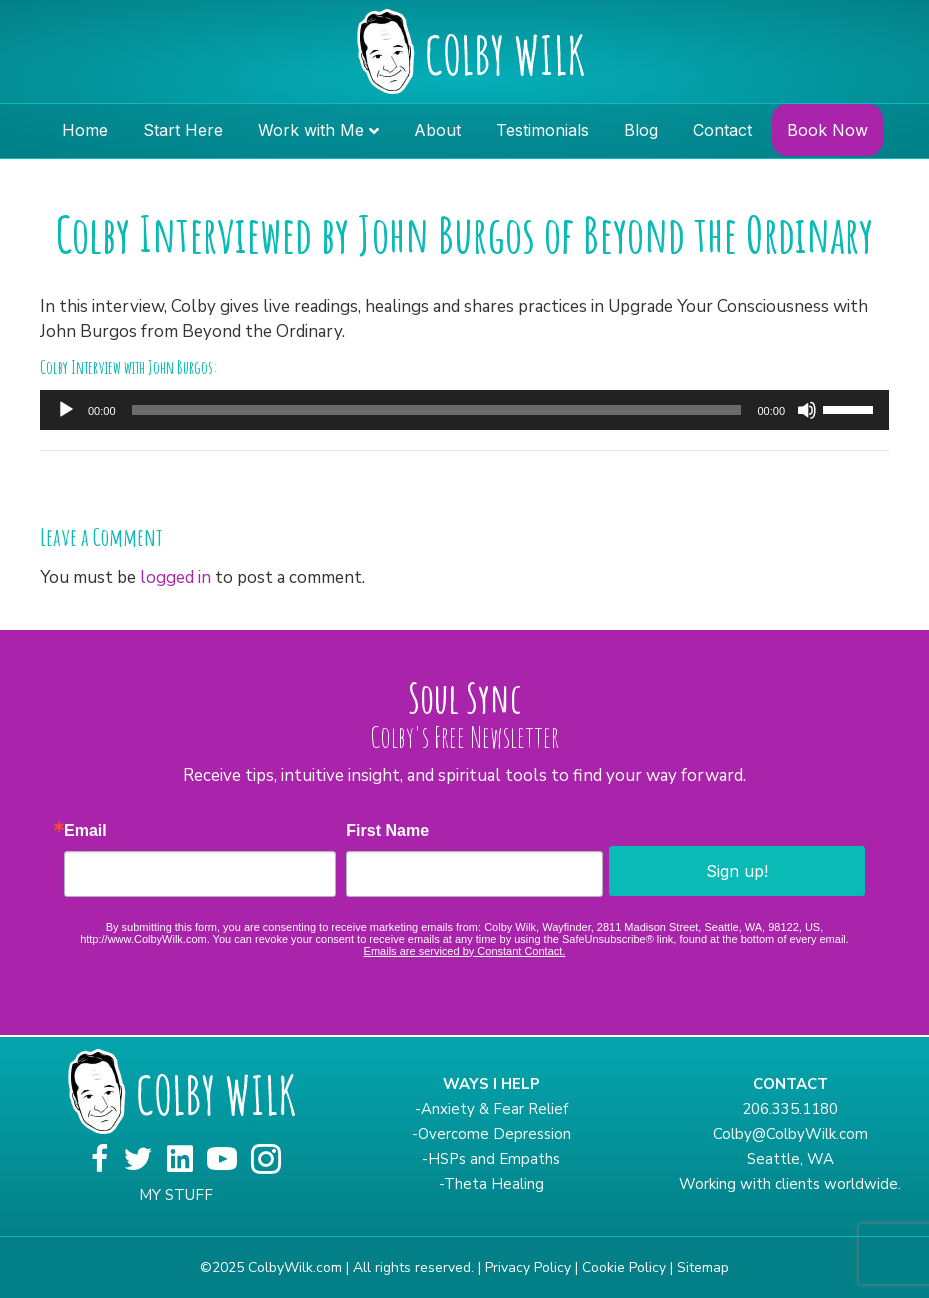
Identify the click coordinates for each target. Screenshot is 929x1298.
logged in (175, 577)
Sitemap (703, 1267)
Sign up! (737, 871)
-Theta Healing (491, 1184)
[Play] (66, 410)
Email (85, 831)
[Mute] (807, 410)
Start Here (183, 130)
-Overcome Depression (491, 1134)
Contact (722, 130)
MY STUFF (176, 1195)
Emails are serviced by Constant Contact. (465, 951)
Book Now (827, 130)
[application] (464, 410)
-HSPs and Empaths (491, 1159)
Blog (641, 130)
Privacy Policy (528, 1267)
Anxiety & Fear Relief (494, 1109)
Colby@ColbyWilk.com (790, 1134)
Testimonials (542, 130)
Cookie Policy (624, 1267)
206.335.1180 (790, 1109)
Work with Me (311, 130)
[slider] (437, 410)
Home (85, 130)
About (437, 130)
